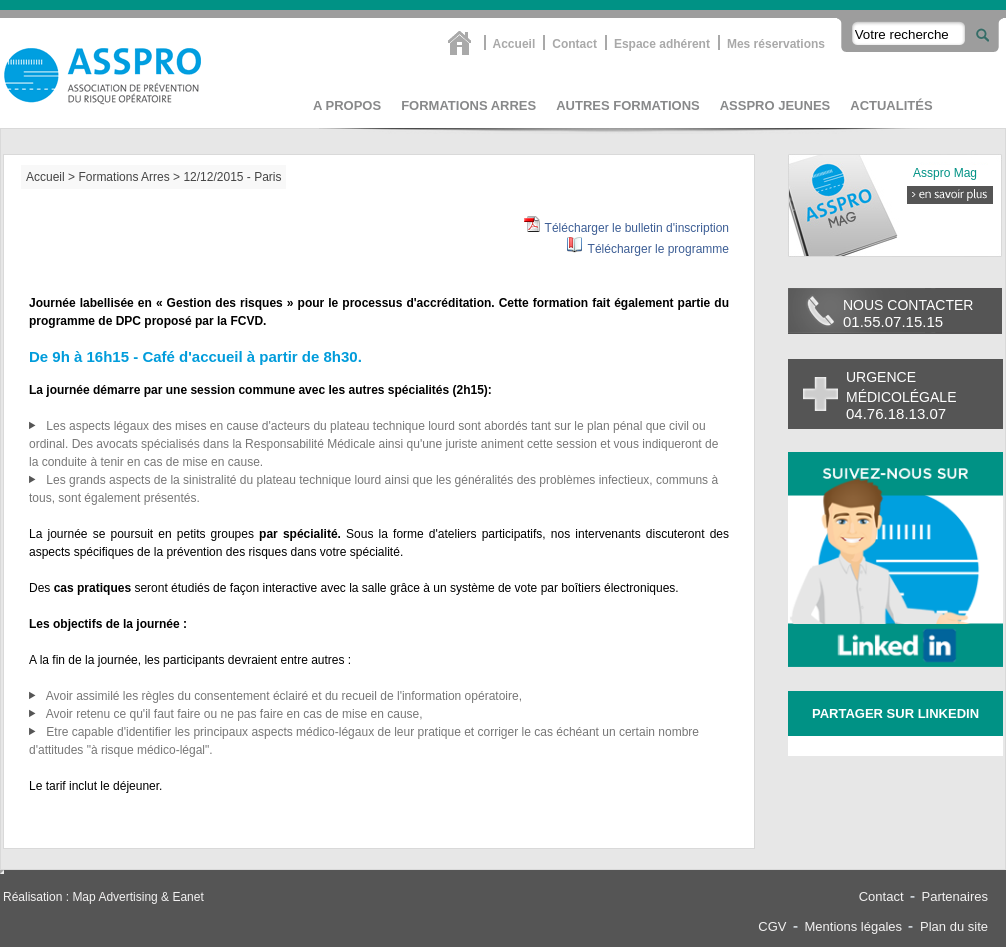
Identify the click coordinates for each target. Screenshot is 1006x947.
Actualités (891, 105)
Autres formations (627, 105)
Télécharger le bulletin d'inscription (637, 228)
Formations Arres (468, 105)
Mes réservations (776, 43)
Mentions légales (854, 926)
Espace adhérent (662, 43)
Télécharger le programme (658, 249)
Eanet (187, 897)
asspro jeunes (775, 105)
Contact (574, 43)
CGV (772, 926)
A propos (347, 105)
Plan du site (954, 926)
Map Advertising (114, 897)
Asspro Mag (945, 173)
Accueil (514, 43)
